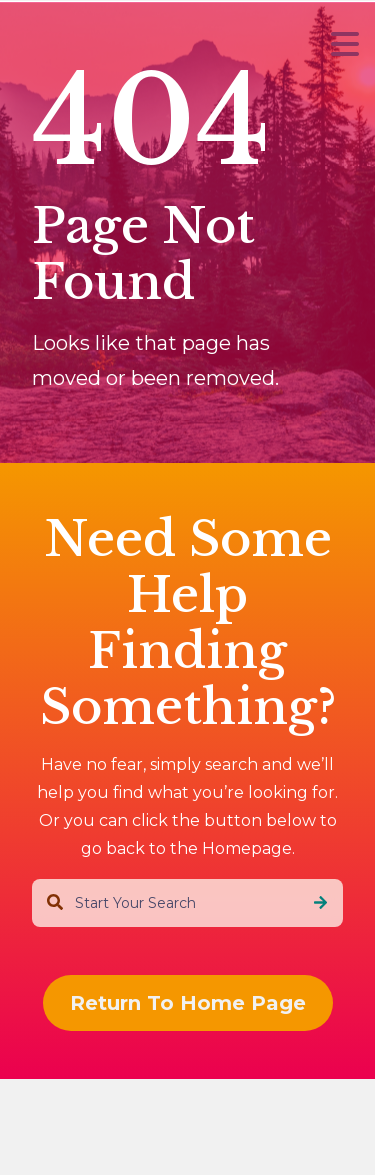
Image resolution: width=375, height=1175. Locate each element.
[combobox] (187, 903)
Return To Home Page (188, 1003)
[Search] (320, 903)
